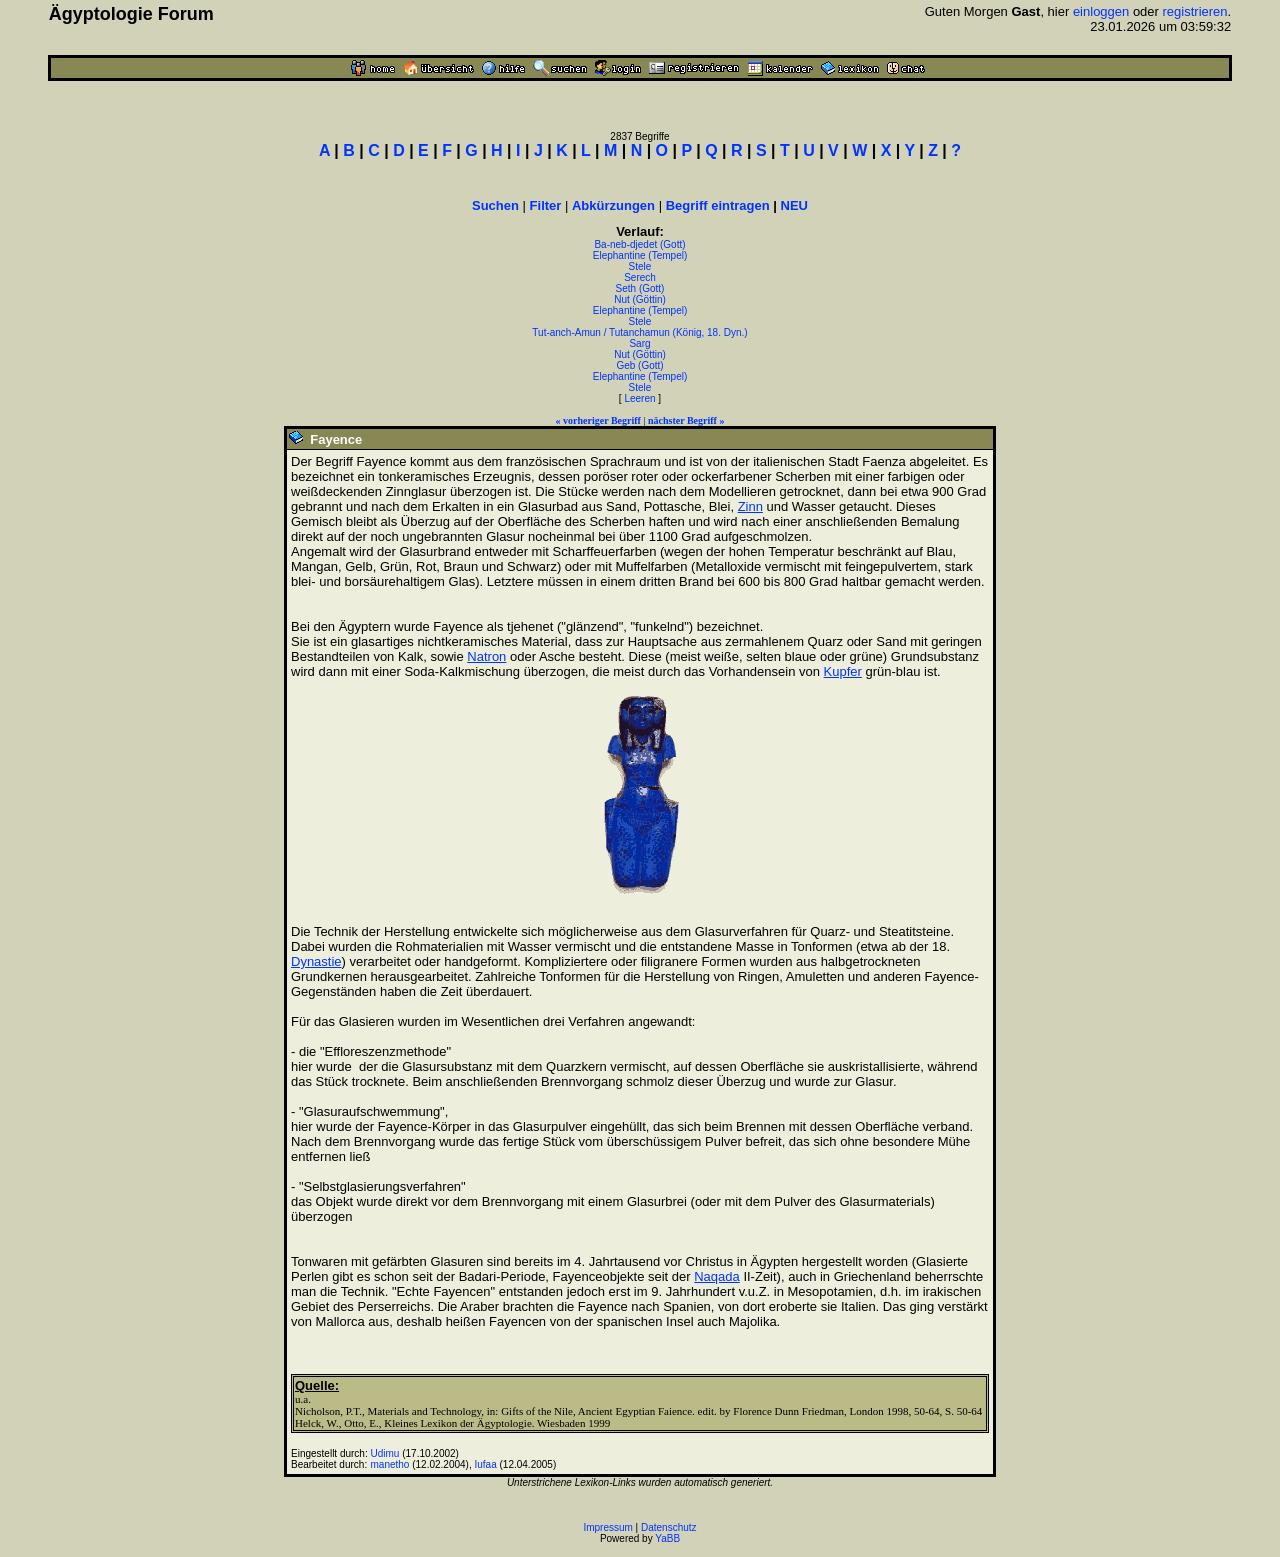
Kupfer (843, 671)
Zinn (750, 506)
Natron (486, 656)
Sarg (639, 343)
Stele (640, 266)
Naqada (717, 1276)
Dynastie (316, 961)
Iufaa (485, 1464)
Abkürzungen (613, 205)
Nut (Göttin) (640, 299)
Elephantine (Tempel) (640, 255)
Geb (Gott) (639, 365)
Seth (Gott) (640, 288)
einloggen (1101, 11)
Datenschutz (669, 1527)
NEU (794, 205)
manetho (390, 1464)
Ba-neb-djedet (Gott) (639, 244)
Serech (640, 277)
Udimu (385, 1453)
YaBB (667, 1538)
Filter (546, 205)
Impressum (607, 1527)
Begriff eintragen (718, 205)
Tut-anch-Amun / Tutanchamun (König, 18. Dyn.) (639, 332)
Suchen (495, 205)
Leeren (639, 398)
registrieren (1195, 11)
